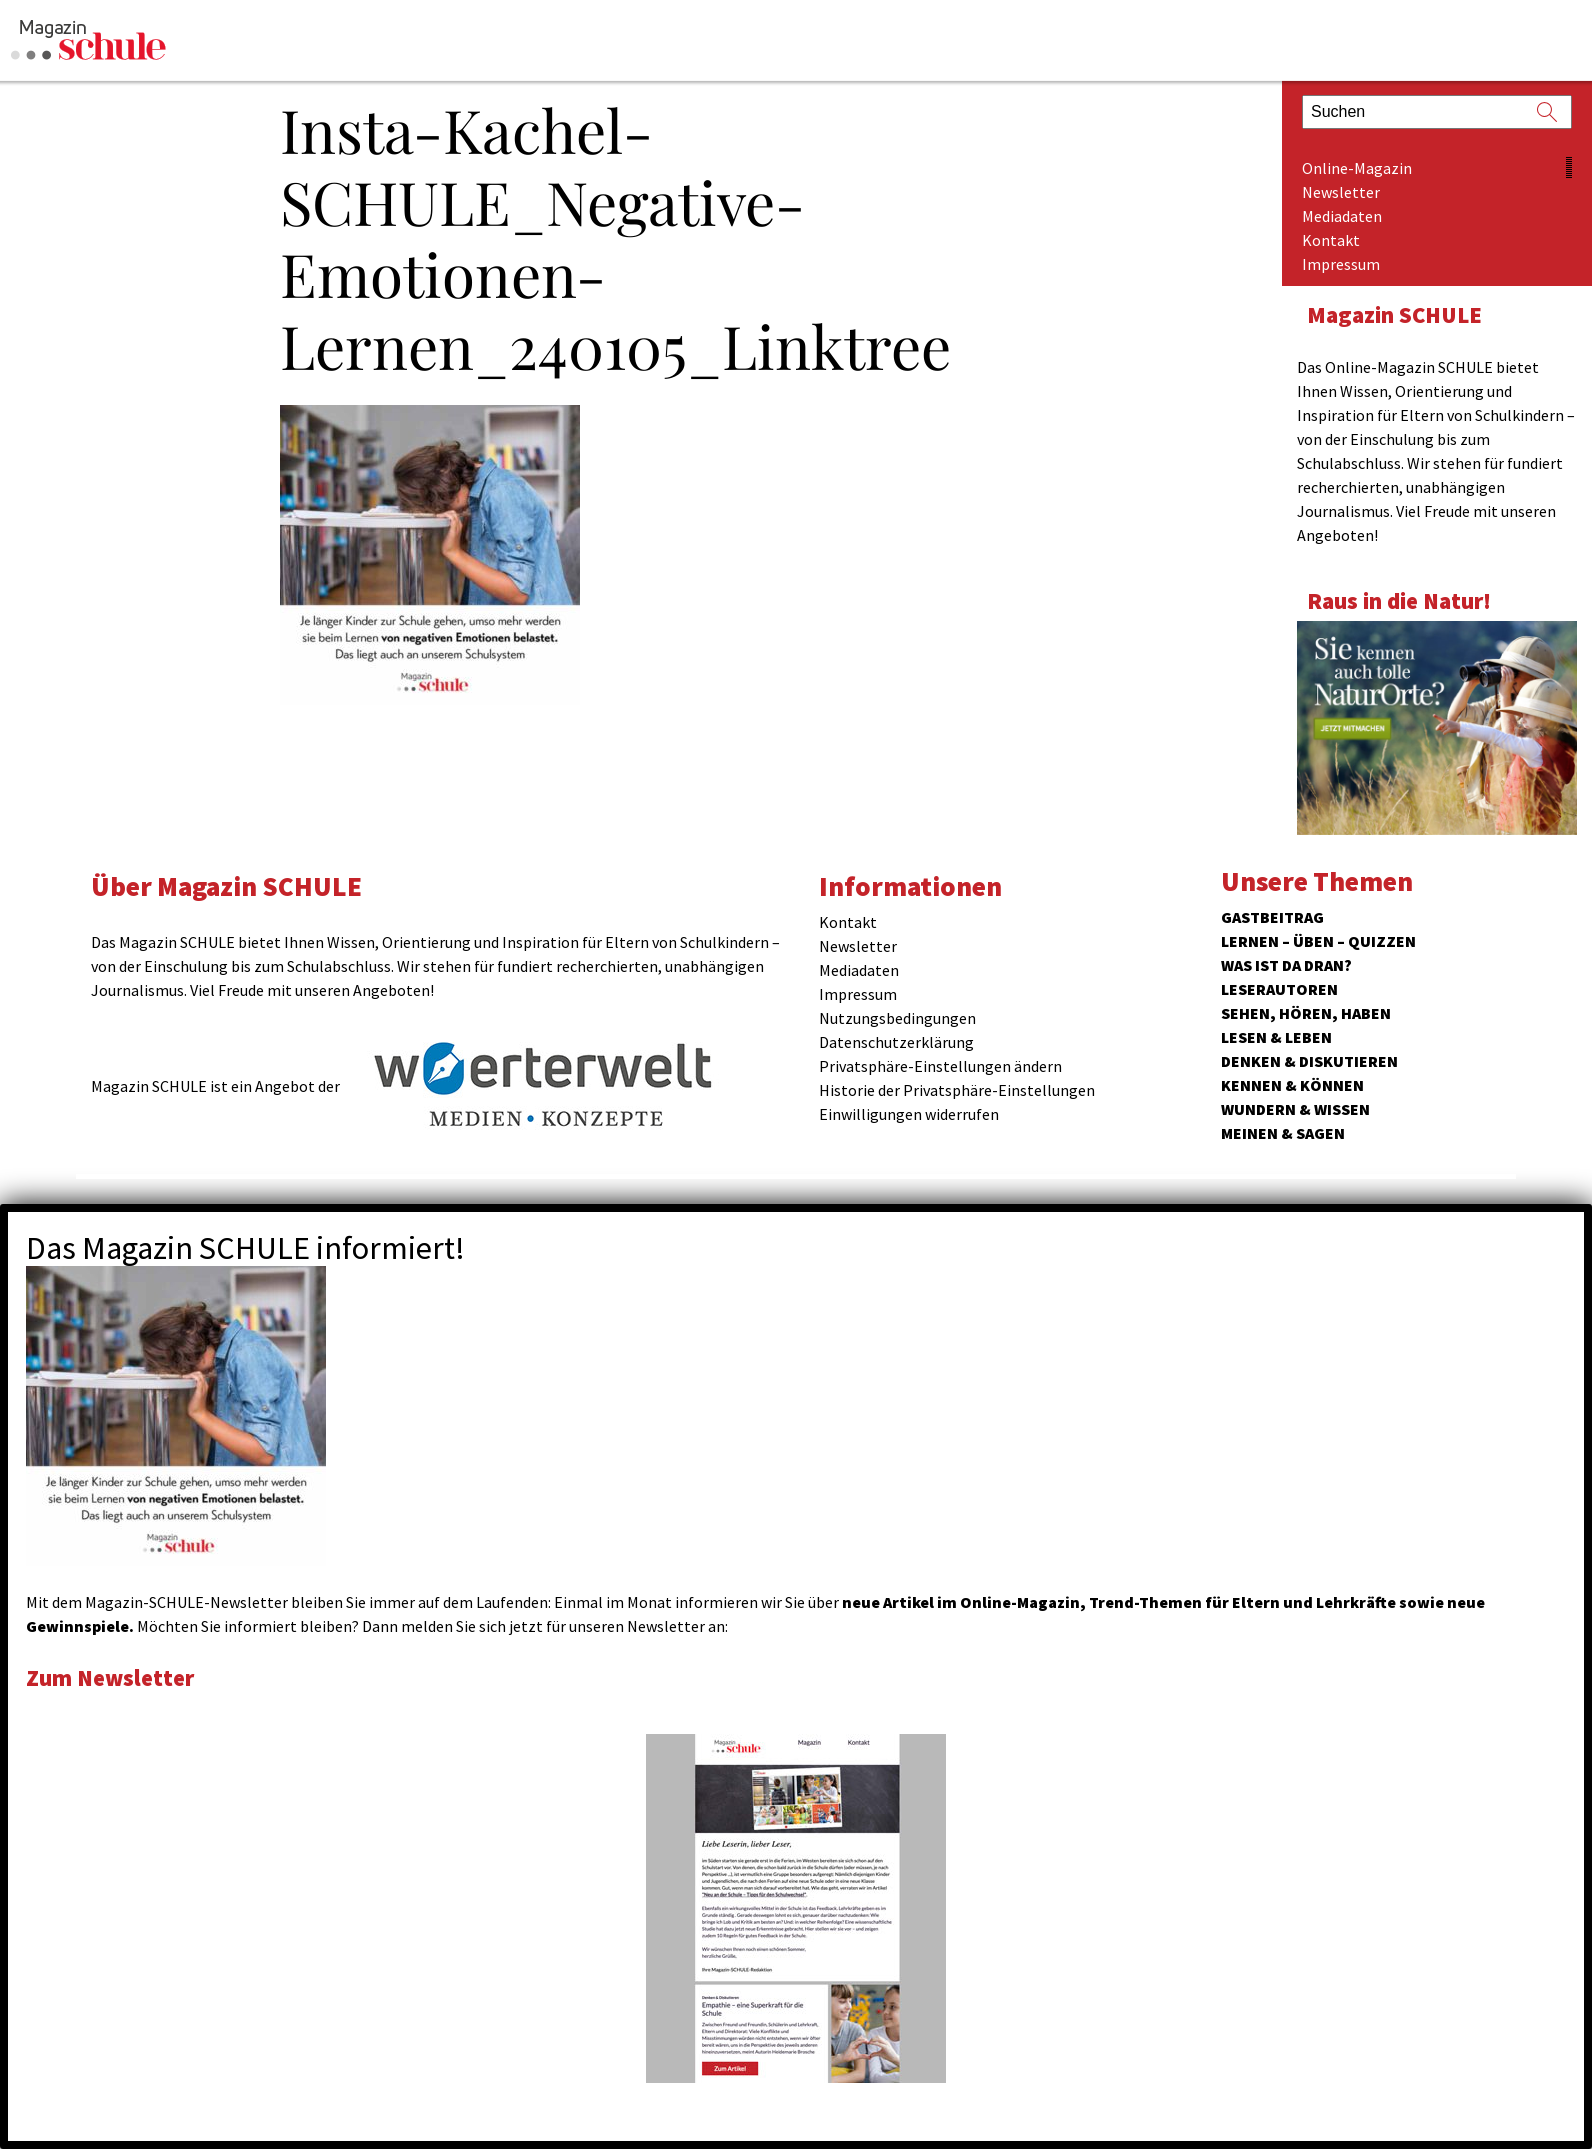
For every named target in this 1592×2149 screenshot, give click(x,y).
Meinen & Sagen (1283, 1133)
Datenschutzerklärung (896, 1042)
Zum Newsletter (110, 1677)
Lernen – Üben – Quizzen (1318, 941)
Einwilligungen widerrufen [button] (909, 1114)
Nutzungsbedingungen (897, 1018)
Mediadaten (1342, 216)
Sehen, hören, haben (1306, 1013)
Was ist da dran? (1286, 965)
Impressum (1341, 264)
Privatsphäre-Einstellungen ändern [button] (940, 1066)
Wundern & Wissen (1295, 1109)
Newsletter (1341, 192)
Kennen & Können (1292, 1085)
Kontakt (1331, 240)
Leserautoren (1279, 989)
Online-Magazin (1357, 168)
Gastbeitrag (1272, 917)
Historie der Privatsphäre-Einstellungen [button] (957, 1090)
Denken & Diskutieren (1309, 1061)
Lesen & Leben (1276, 1037)
